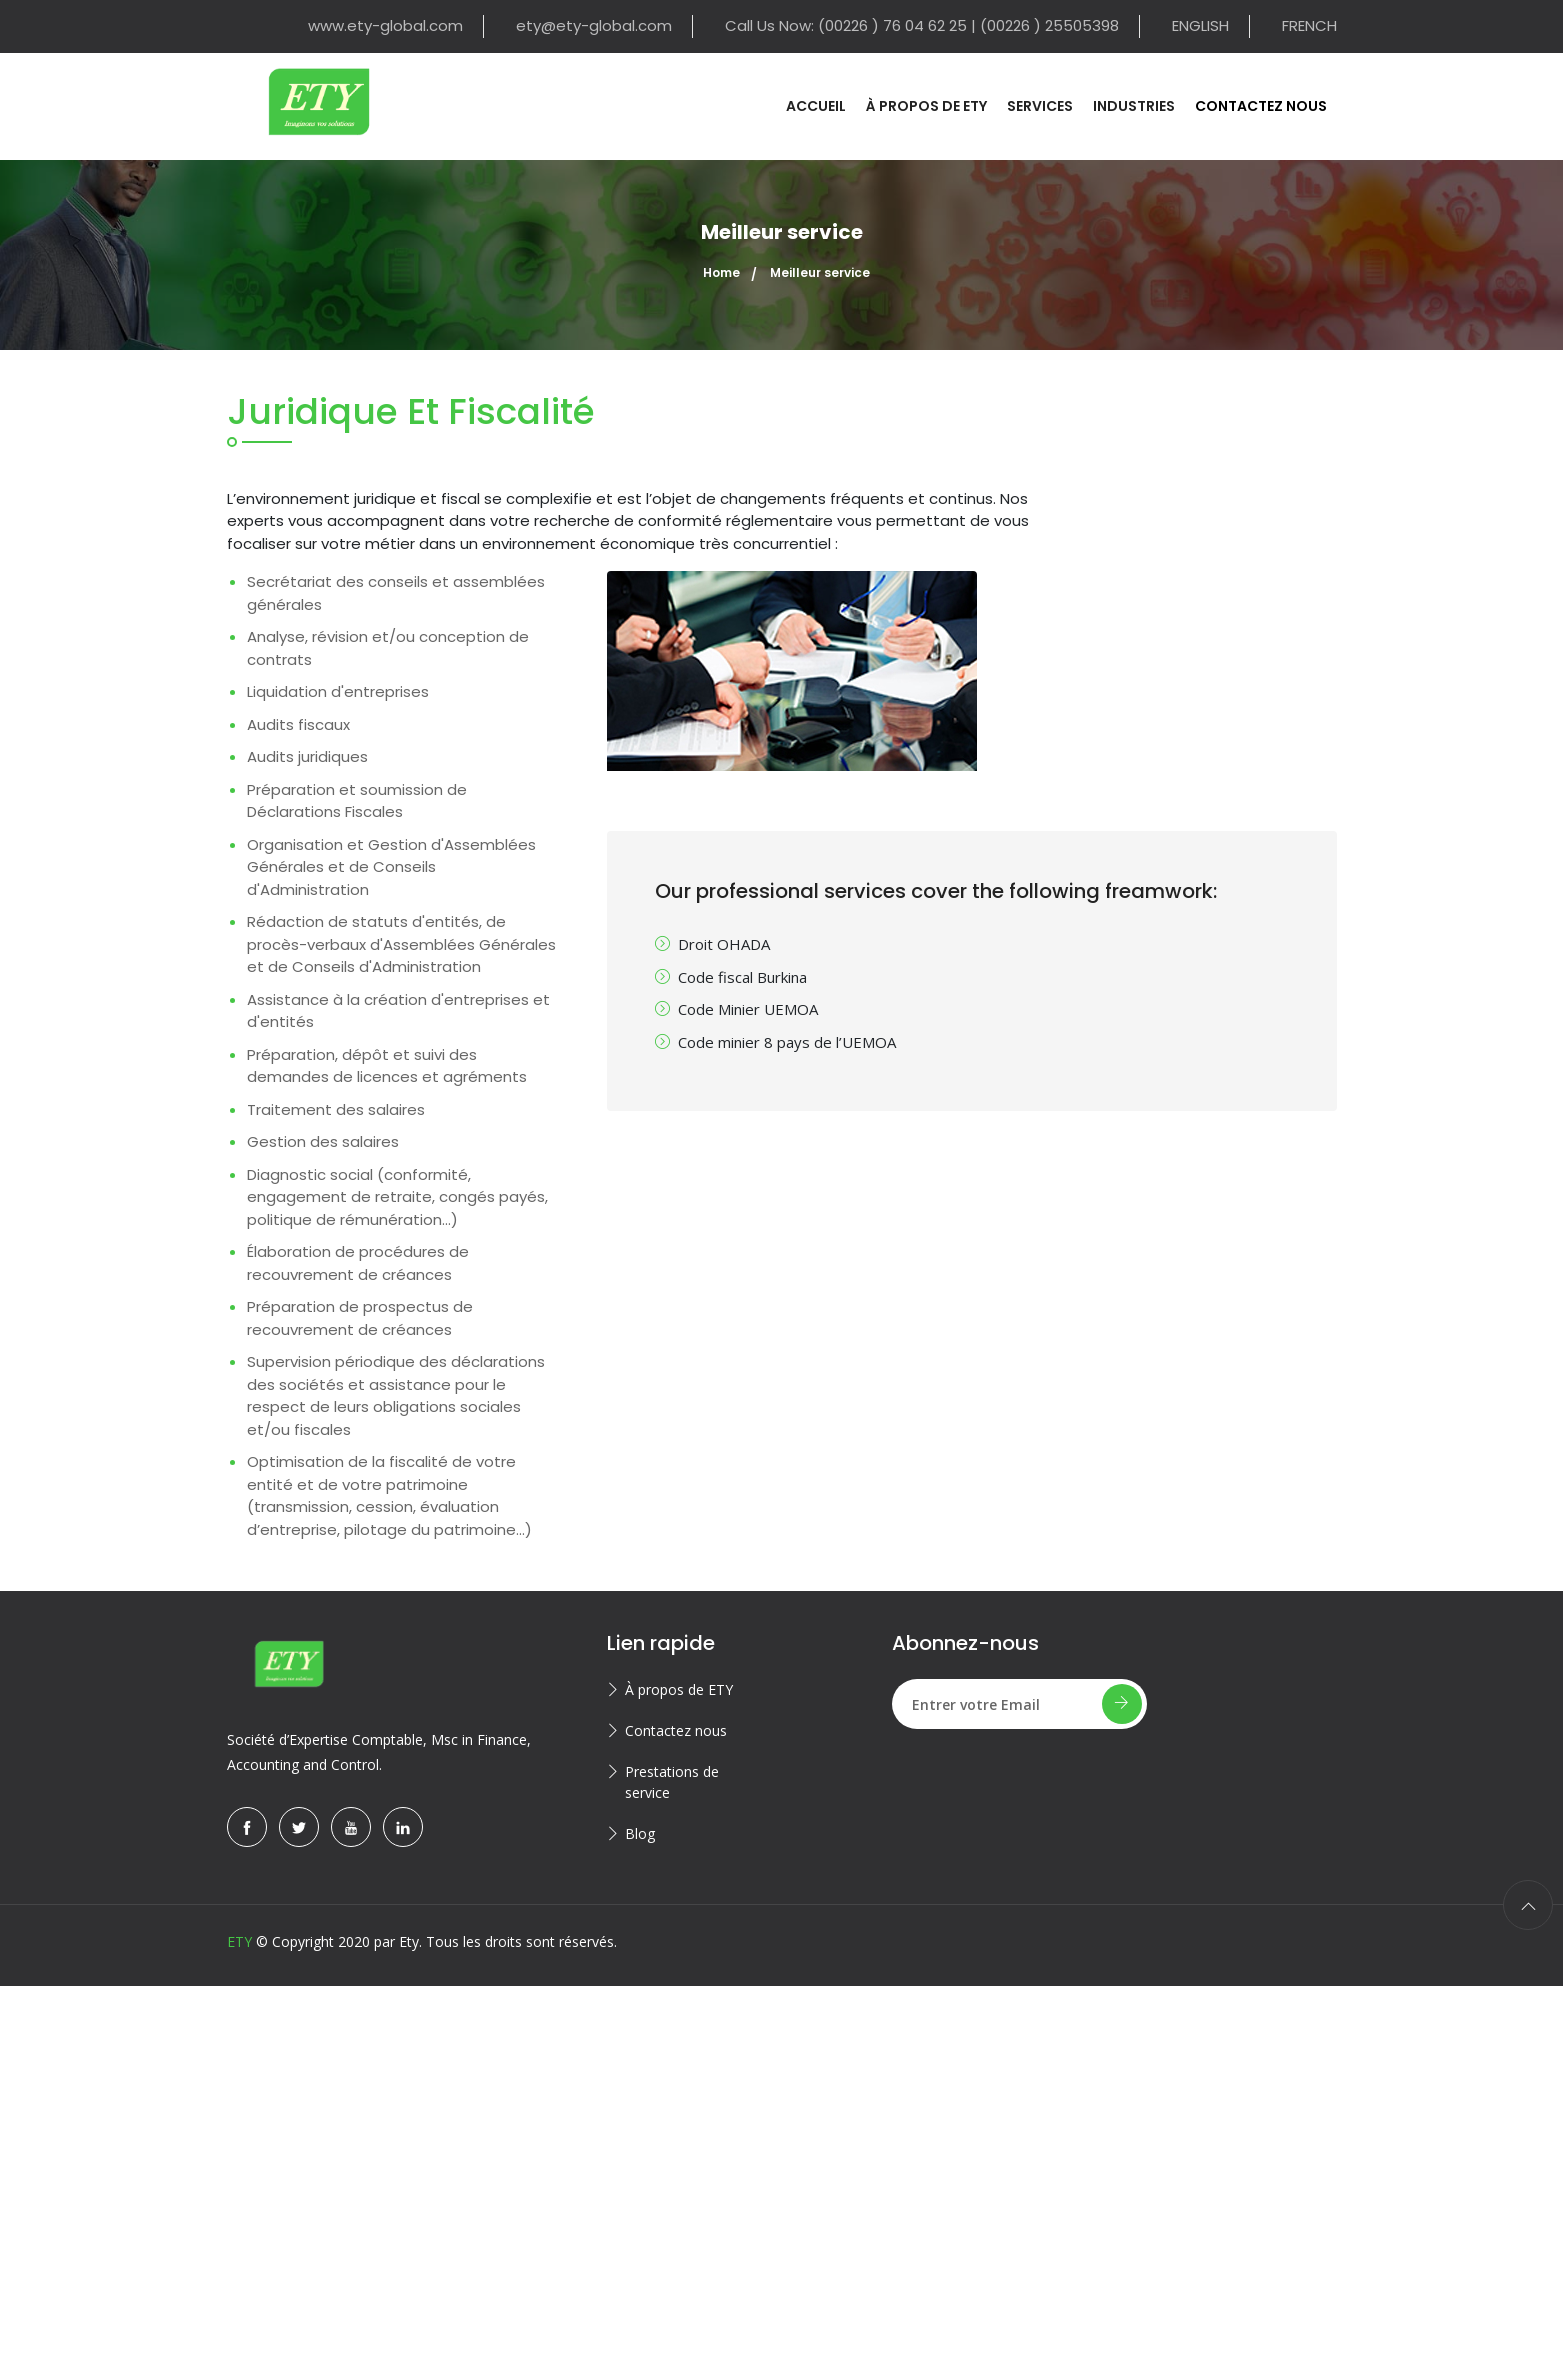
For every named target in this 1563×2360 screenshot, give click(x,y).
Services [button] (1040, 106)
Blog (640, 1833)
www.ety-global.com (385, 25)
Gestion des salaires (323, 1141)
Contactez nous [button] (1261, 106)
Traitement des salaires (336, 1109)
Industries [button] (1134, 106)
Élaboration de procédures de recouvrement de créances (358, 1263)
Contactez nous (676, 1730)
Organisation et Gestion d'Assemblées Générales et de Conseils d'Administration (391, 867)
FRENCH (1309, 25)
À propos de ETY (679, 1689)
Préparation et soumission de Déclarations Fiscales (357, 801)
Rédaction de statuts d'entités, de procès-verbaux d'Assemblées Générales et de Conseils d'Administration (401, 944)
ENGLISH (1200, 25)
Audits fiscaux (298, 724)
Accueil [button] (816, 106)
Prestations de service (672, 1782)
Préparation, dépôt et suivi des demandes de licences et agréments (387, 1066)
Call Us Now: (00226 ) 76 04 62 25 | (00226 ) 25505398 (922, 25)
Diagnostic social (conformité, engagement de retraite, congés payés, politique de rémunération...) (397, 1197)
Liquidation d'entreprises (338, 691)
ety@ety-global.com (594, 25)
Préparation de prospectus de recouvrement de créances (360, 1318)
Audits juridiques (307, 756)
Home (721, 272)
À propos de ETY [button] (926, 106)
